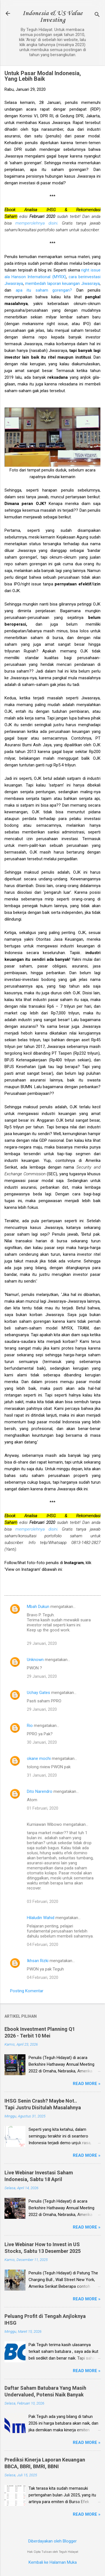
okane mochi (39, 1758)
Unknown (35, 1659)
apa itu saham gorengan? (44, 290)
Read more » (87, 2083)
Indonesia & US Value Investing (52, 17)
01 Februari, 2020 (42, 1808)
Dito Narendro (39, 1791)
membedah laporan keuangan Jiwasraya (62, 283)
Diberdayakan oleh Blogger (52, 2541)
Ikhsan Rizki (37, 1960)
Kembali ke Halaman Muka (53, 2562)
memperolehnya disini (36, 223)
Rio (30, 1725)
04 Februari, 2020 (42, 1944)
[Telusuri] (97, 15)
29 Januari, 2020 (42, 1643)
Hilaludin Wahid (40, 1917)
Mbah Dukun (38, 1606)
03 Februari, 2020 (42, 1901)
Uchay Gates (38, 1692)
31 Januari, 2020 (42, 1775)
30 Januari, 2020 (42, 1742)
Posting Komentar (26, 1990)
